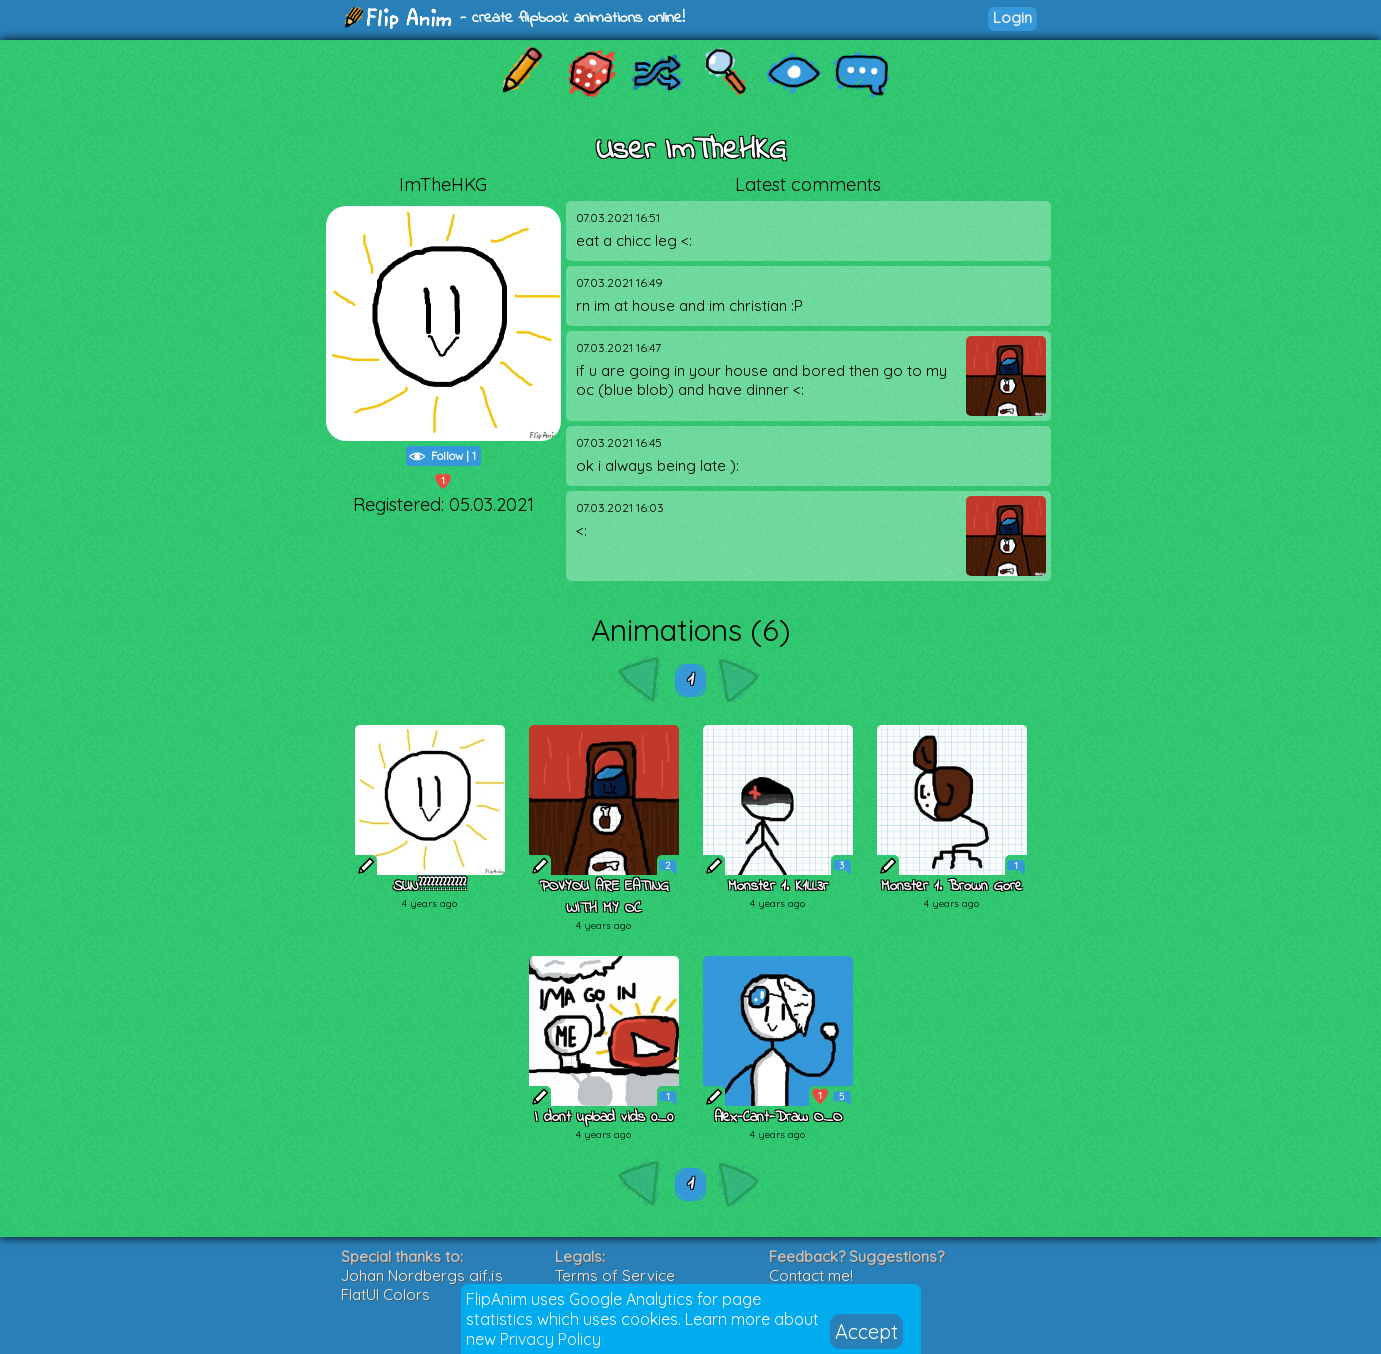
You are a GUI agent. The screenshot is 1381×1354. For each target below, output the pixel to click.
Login (1012, 17)
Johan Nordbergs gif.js (422, 1275)
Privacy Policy (550, 1339)
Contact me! (811, 1275)
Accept (866, 1331)
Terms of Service (615, 1275)
